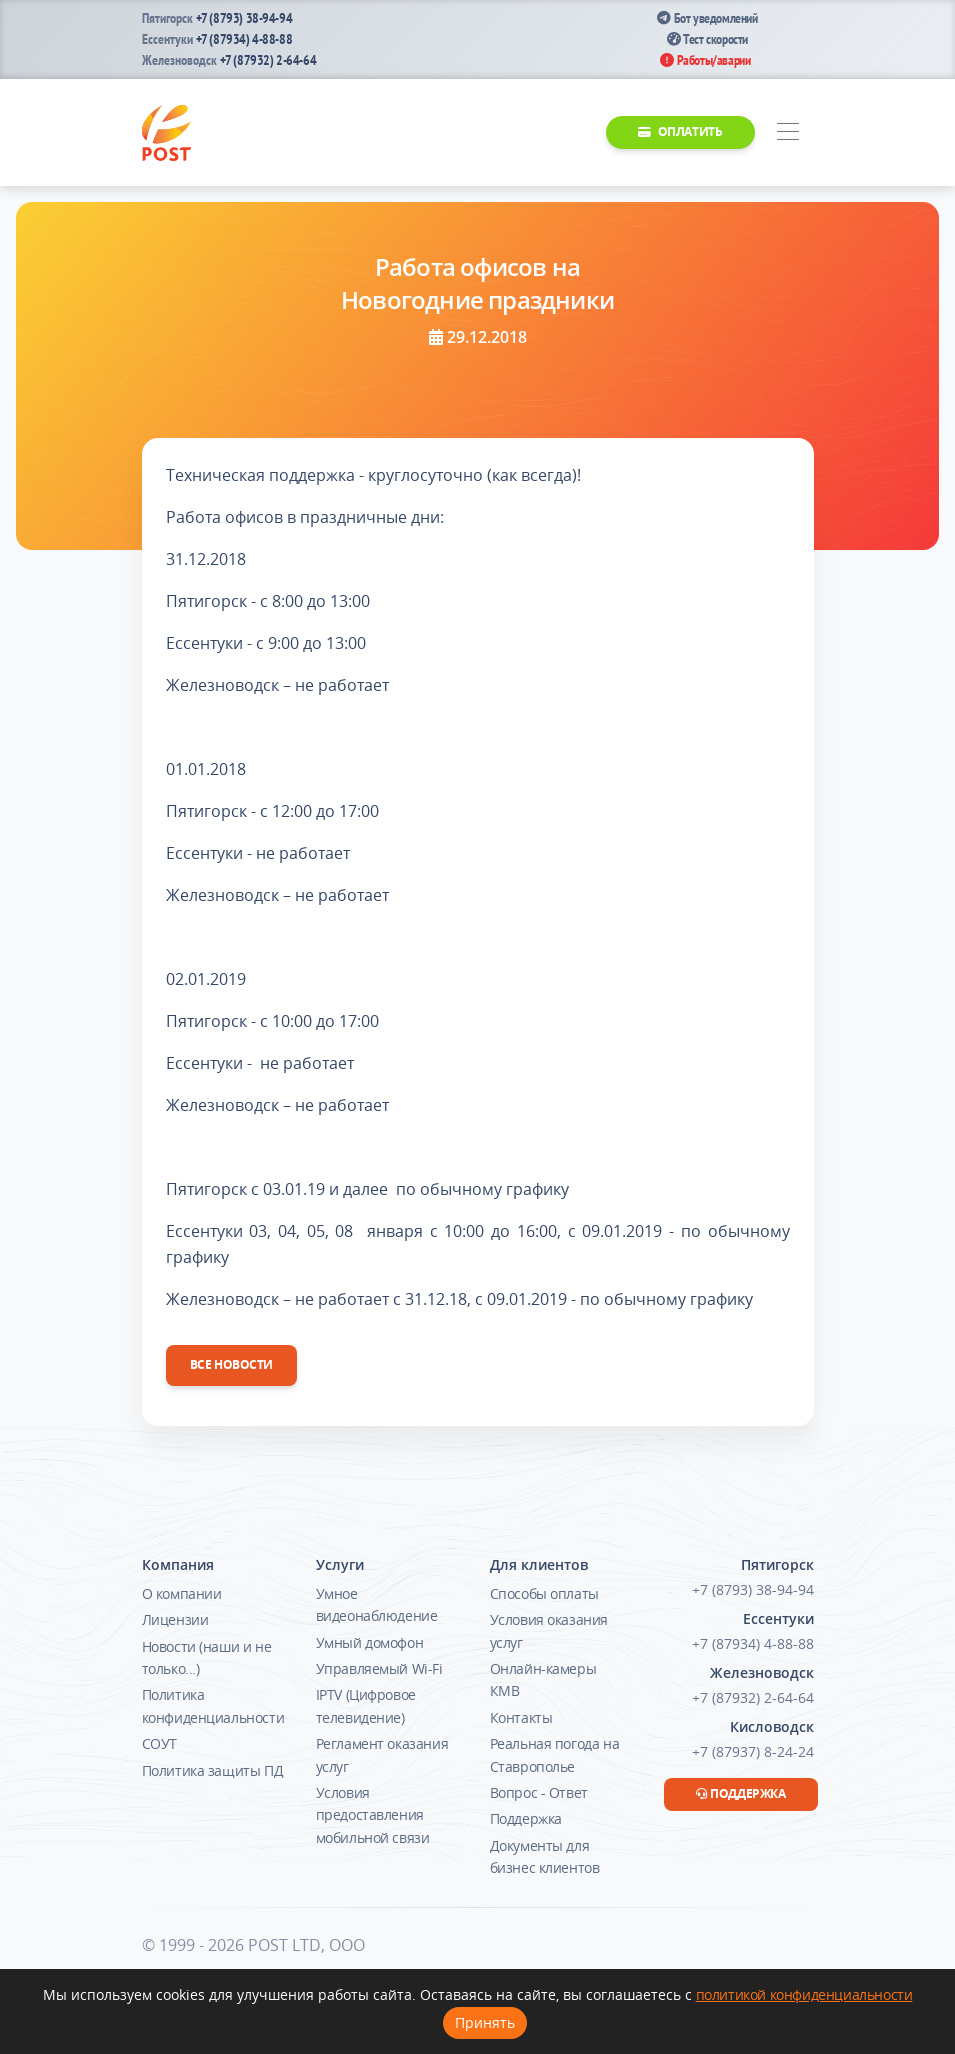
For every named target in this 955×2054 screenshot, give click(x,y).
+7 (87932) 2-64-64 (268, 60)
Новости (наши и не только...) (207, 1657)
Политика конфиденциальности (213, 1705)
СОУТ (159, 1743)
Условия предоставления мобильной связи (373, 1815)
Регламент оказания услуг (382, 1754)
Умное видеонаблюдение (377, 1604)
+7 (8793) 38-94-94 (244, 18)
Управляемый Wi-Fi (379, 1668)
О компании (182, 1593)
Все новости (232, 1364)
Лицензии (175, 1619)
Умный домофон (370, 1642)
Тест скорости (707, 39)
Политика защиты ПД (213, 1770)
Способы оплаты (544, 1593)
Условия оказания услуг (549, 1630)
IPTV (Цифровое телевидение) (366, 1705)
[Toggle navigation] (788, 132)
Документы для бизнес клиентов (545, 1856)
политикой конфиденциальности (804, 1994)
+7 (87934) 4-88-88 (244, 39)
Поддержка (526, 1818)
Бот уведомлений (707, 18)
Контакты (521, 1717)
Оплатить (680, 131)
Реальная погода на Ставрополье (555, 1754)
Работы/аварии (705, 60)
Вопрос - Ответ (539, 1792)
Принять (485, 2022)
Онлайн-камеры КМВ (543, 1679)
